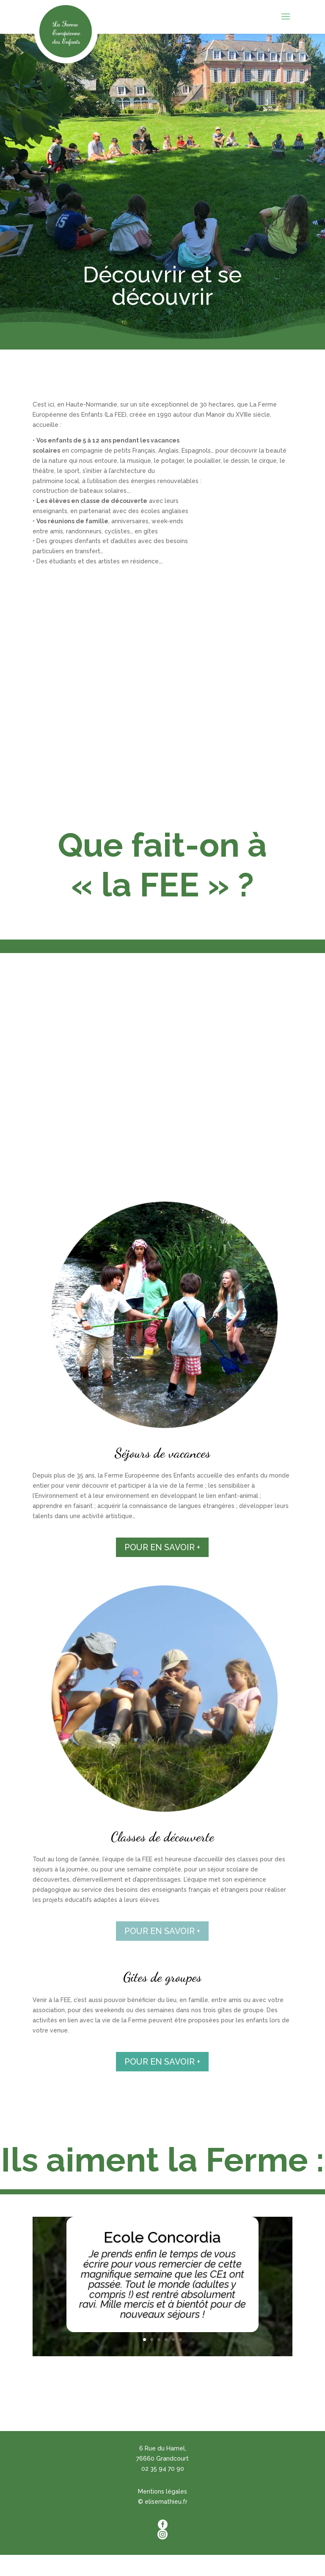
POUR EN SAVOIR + (162, 1547)
